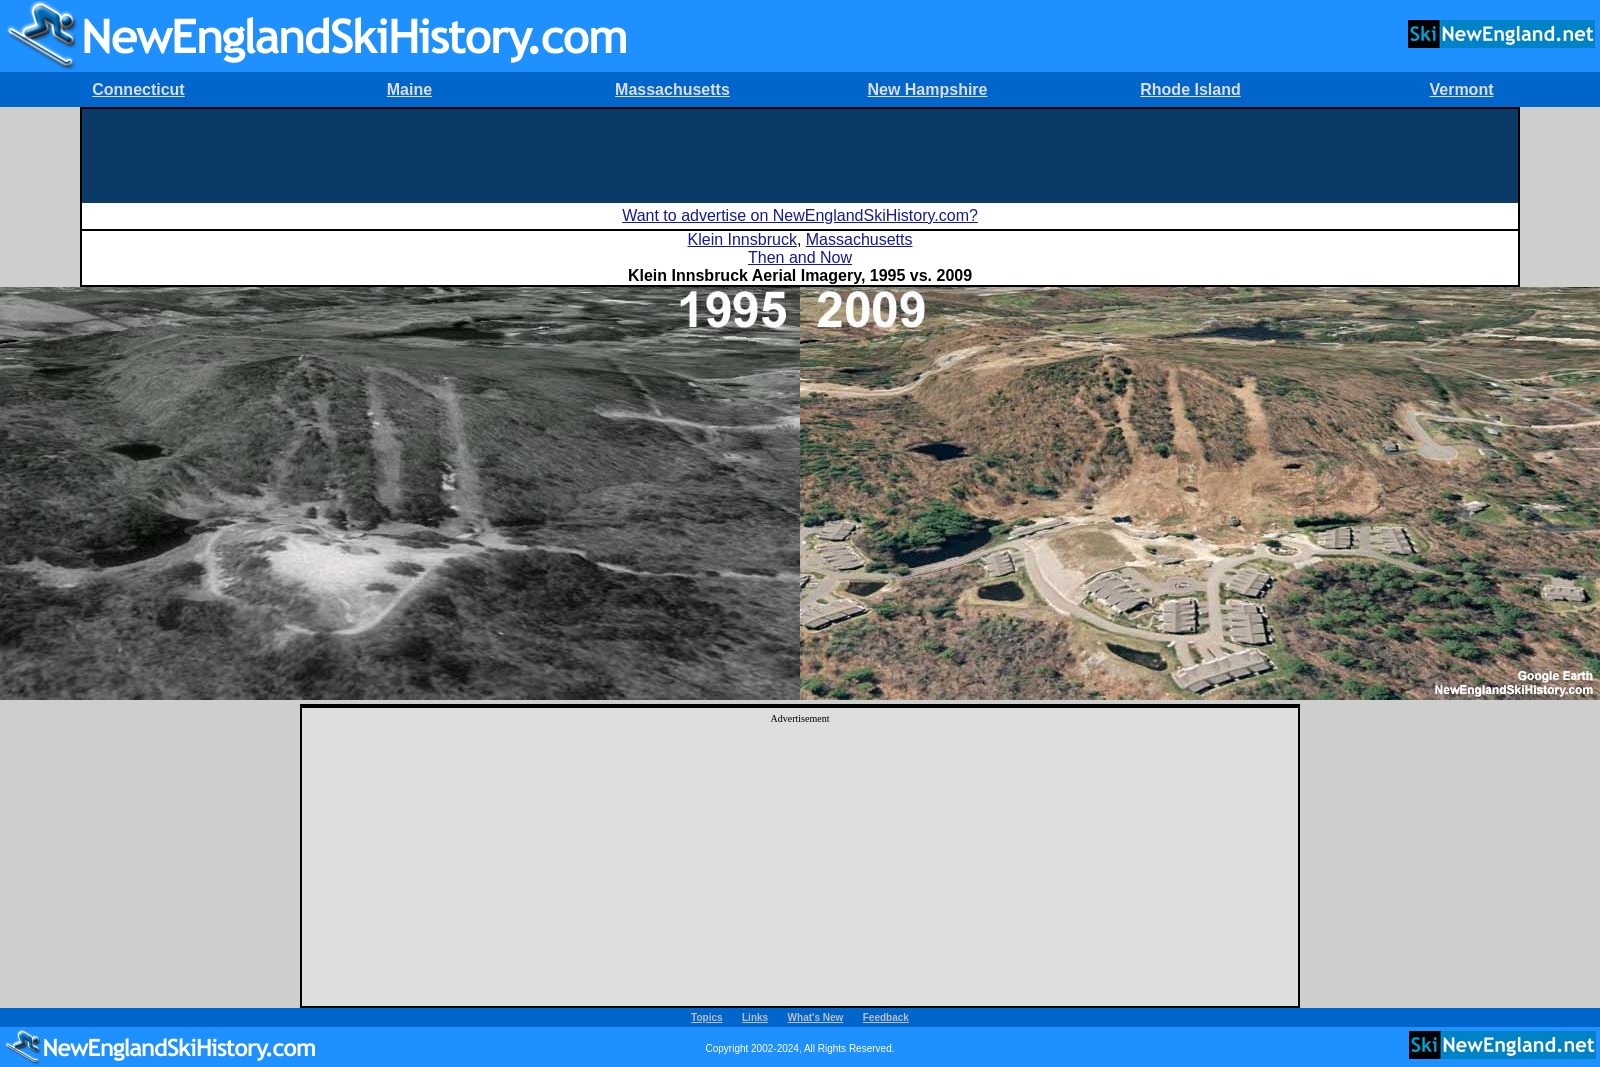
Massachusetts (672, 89)
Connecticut (138, 89)
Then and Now (800, 257)
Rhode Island (1190, 89)
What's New (816, 1017)
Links (755, 1017)
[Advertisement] (800, 154)
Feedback (886, 1017)
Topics (706, 1017)
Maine (409, 89)
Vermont (1461, 89)
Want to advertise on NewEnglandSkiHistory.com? (800, 215)
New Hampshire (927, 89)
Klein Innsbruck (742, 239)
